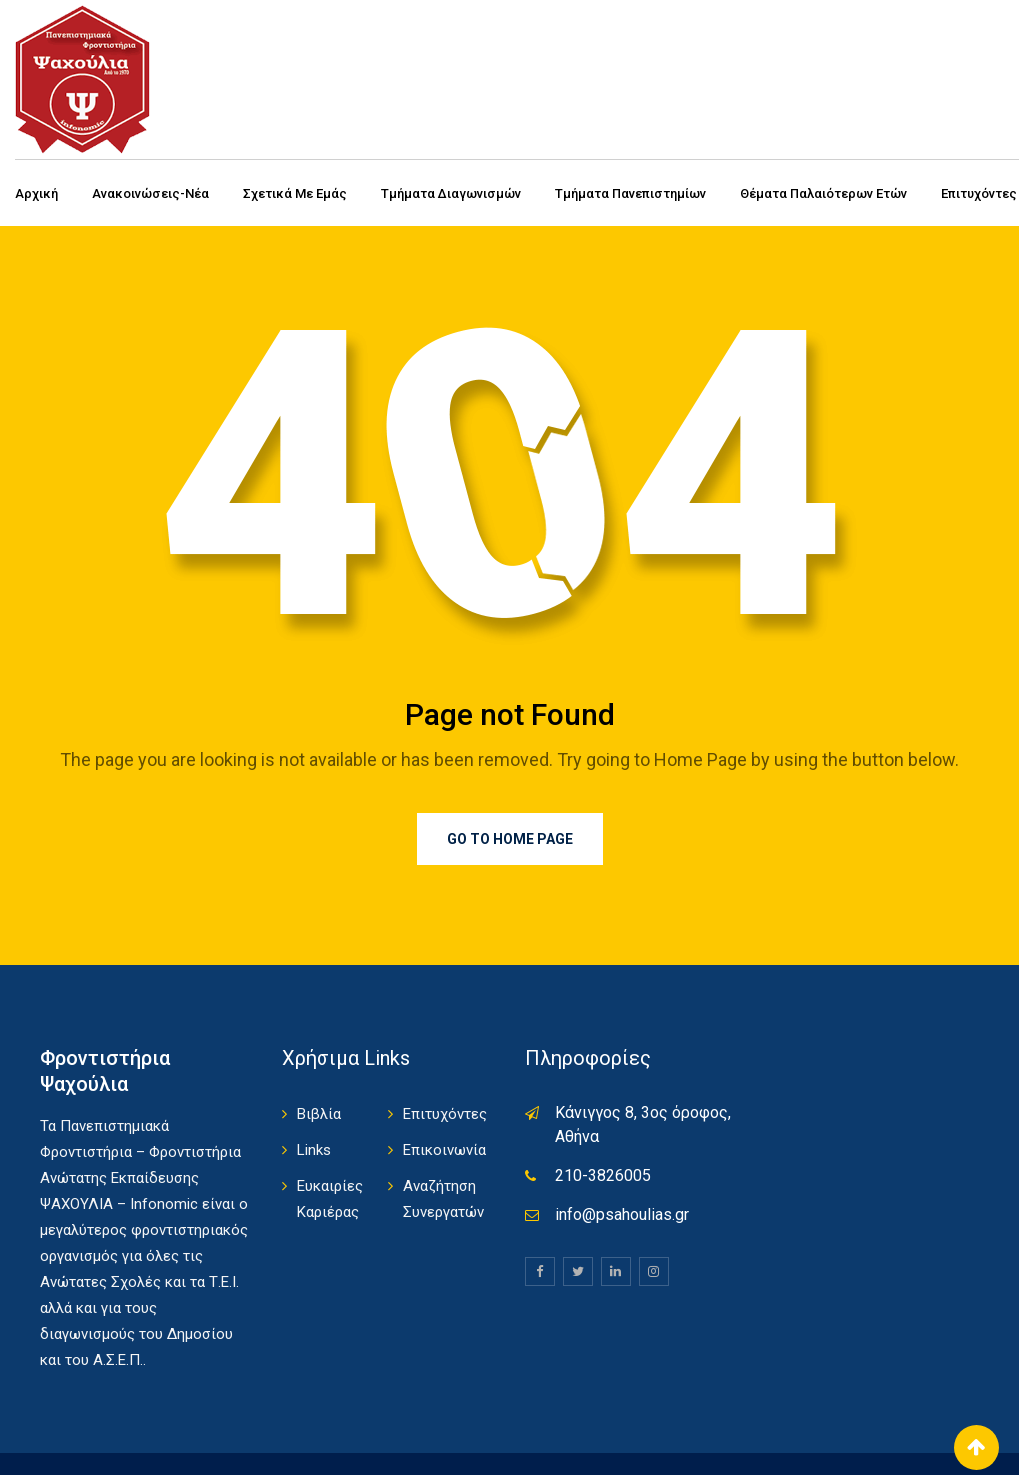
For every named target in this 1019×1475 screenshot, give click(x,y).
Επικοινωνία (444, 1150)
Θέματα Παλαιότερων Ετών (823, 193)
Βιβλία (319, 1114)
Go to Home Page (510, 839)
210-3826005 (603, 1175)
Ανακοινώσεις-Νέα (150, 193)
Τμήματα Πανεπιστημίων (630, 193)
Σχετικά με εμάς (295, 193)
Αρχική (36, 193)
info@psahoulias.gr (622, 1214)
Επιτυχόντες (445, 1114)
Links (314, 1150)
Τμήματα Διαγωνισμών (451, 193)
